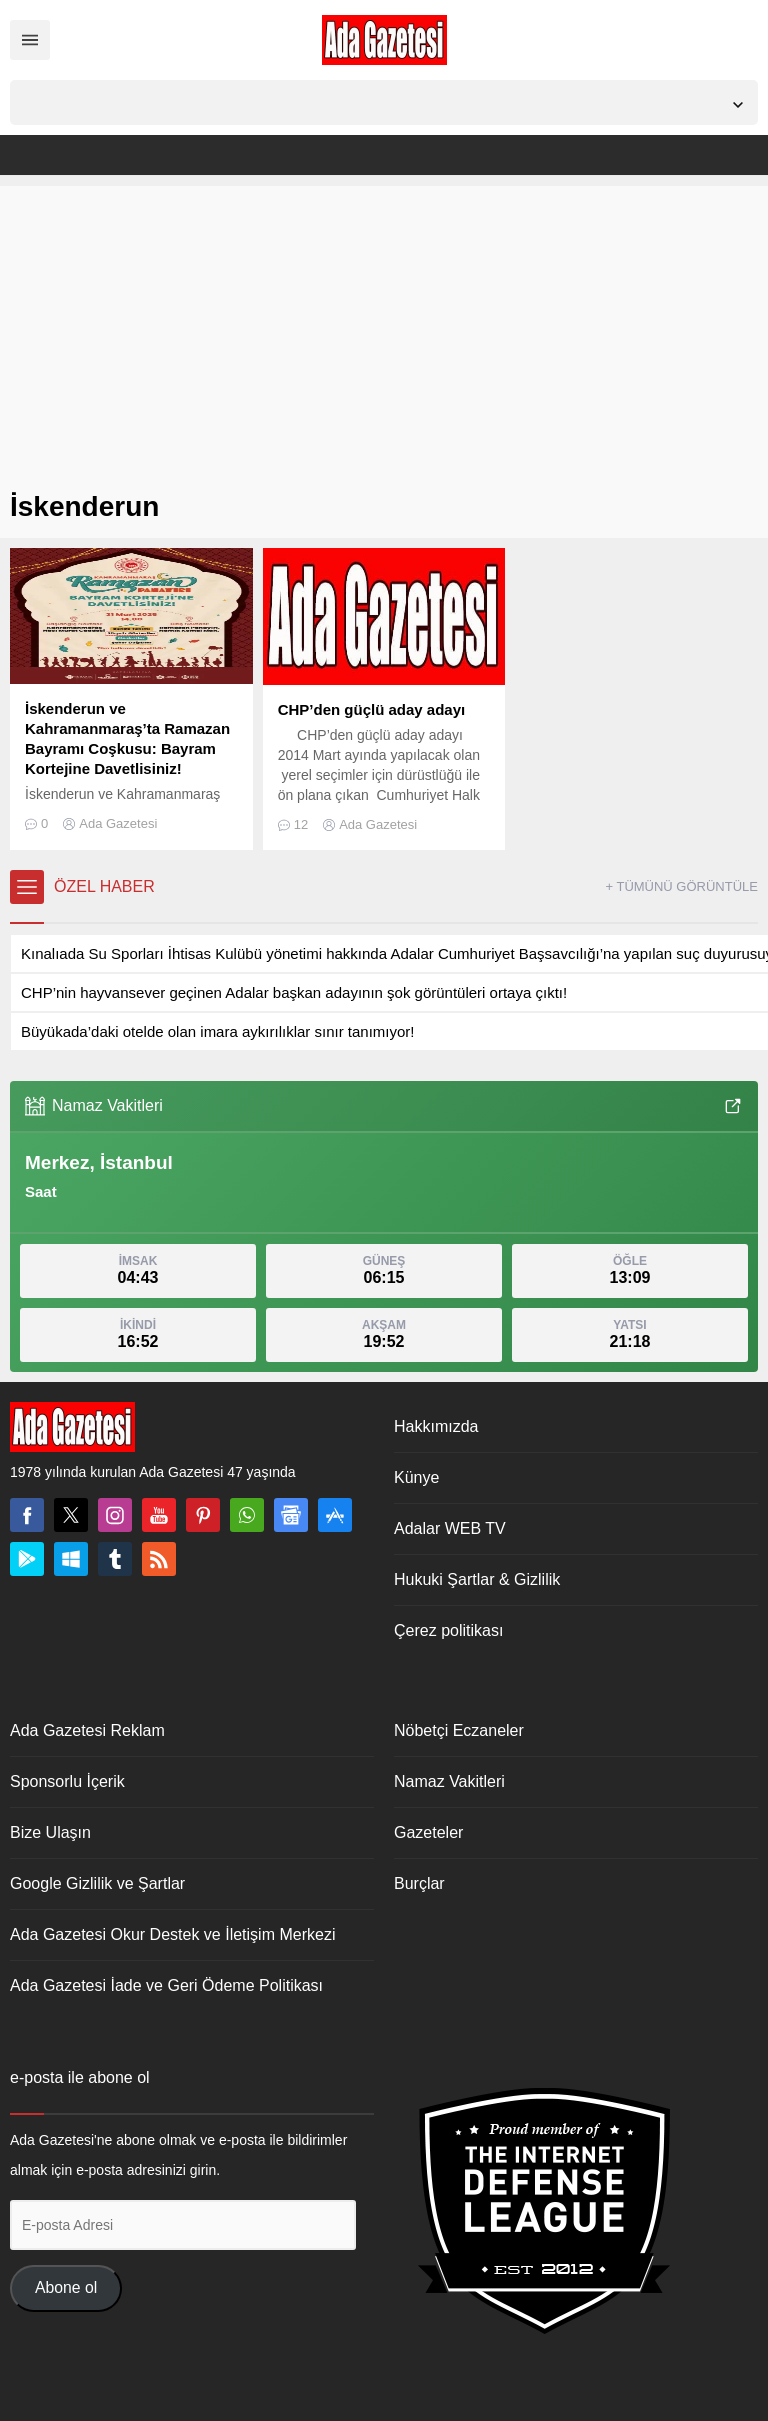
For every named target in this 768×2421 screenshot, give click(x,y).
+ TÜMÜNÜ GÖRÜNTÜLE (681, 886)
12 (301, 824)
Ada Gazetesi (118, 823)
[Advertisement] (384, 326)
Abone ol (66, 2287)
